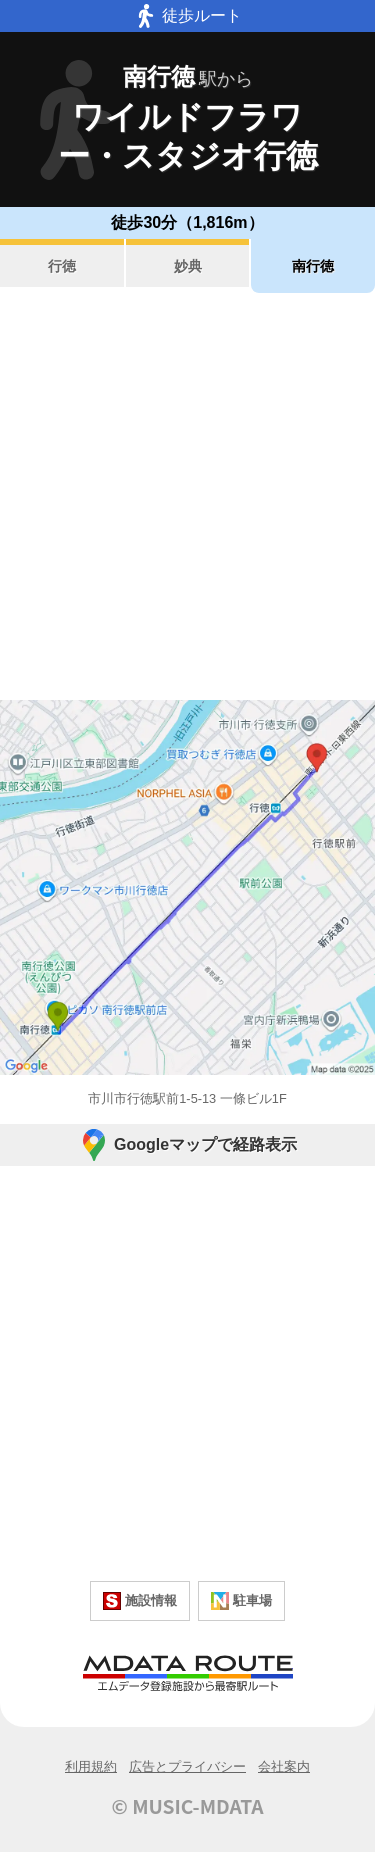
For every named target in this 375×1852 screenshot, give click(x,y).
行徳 (62, 266)
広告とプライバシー (187, 1766)
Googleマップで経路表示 (187, 1145)
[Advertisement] (187, 496)
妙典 (188, 266)
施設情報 (140, 1601)
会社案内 (284, 1766)
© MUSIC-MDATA (188, 1806)
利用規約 (91, 1766)
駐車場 (241, 1601)
